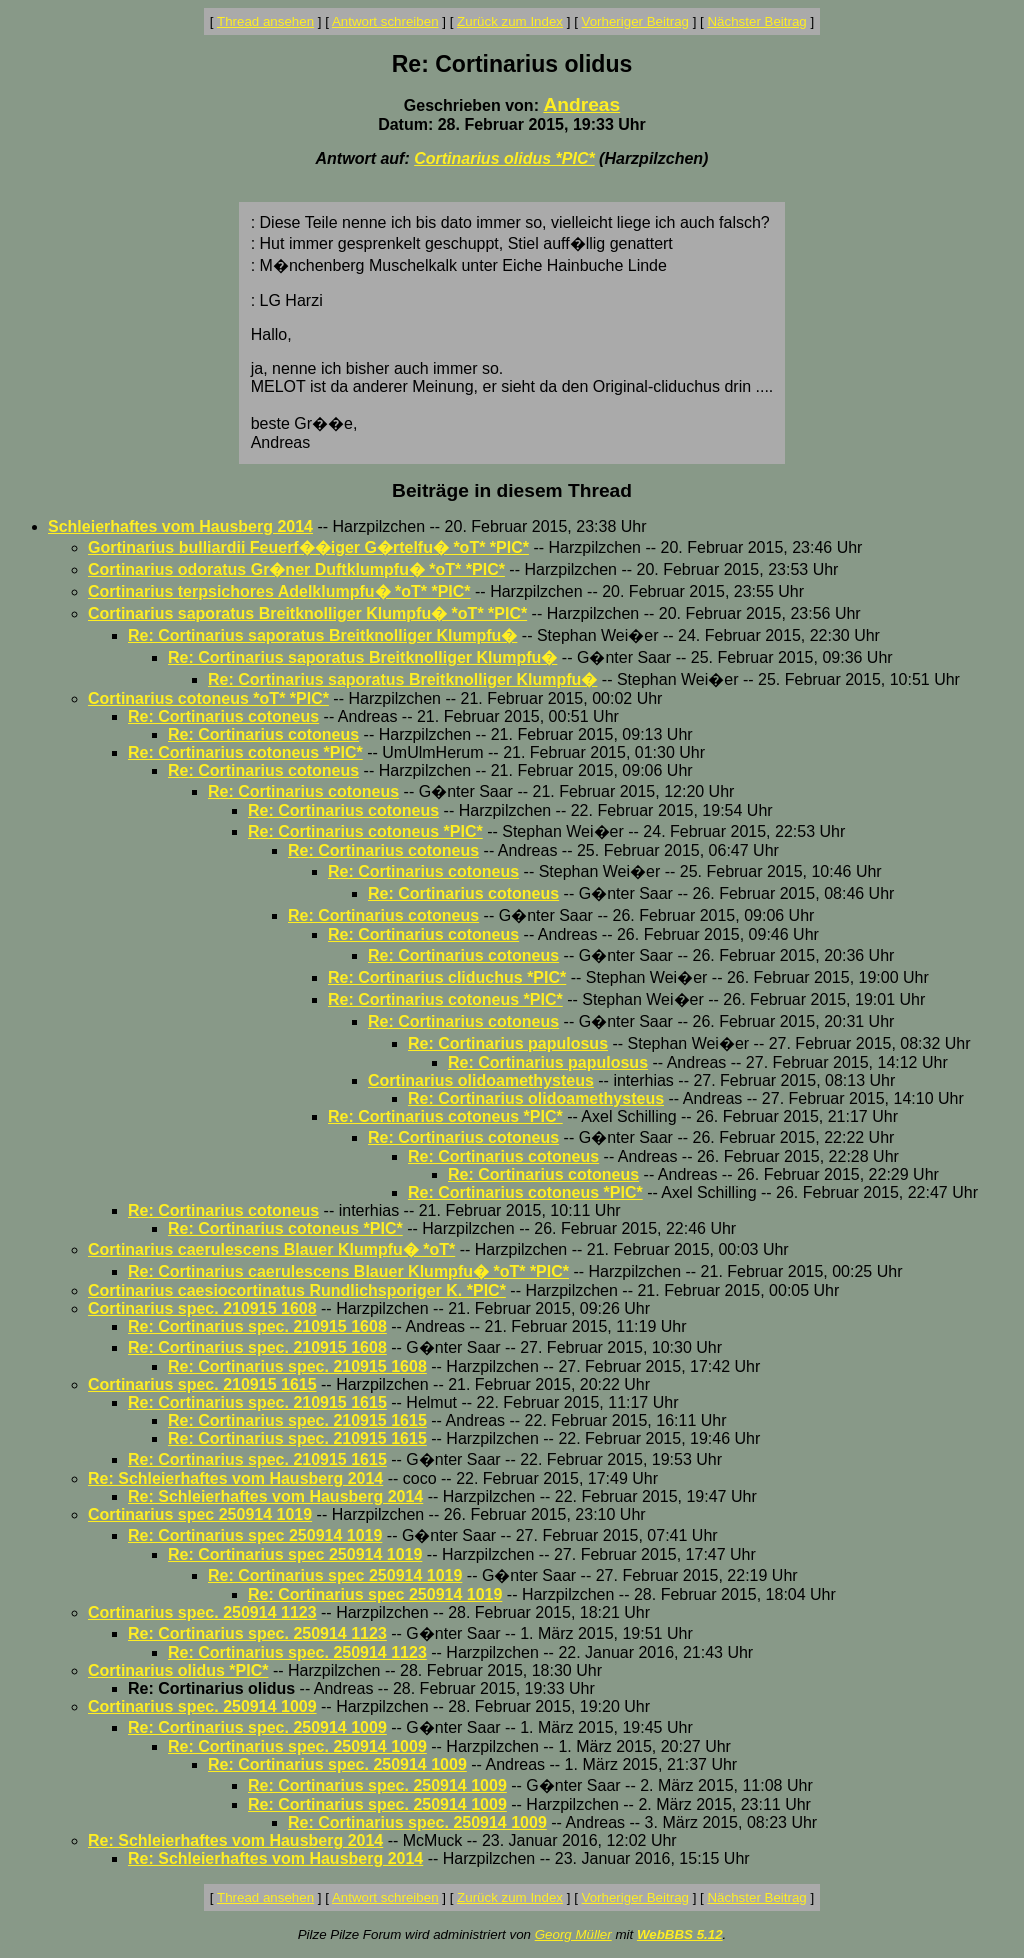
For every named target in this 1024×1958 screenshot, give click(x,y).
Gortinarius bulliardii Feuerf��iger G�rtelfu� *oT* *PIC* (308, 547)
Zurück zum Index (510, 21)
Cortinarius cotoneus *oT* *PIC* (208, 698)
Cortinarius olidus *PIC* (504, 158)
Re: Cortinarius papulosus (508, 1043)
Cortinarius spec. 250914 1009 (202, 1706)
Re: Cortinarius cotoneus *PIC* (245, 752)
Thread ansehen (265, 21)
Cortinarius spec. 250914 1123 (202, 1612)
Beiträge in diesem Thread (512, 490)
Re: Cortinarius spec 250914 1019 (255, 1535)
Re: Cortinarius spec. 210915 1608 (257, 1326)
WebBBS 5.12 (680, 1934)
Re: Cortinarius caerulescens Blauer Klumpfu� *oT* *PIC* (348, 1271)
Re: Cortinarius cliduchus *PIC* (447, 977)
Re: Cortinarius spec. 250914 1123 (257, 1633)
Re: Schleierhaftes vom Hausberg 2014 (235, 1478)
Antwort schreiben (385, 21)
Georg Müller (573, 1934)
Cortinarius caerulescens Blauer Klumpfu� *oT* (271, 1249)
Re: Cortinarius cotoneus (223, 716)
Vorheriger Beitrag (635, 21)
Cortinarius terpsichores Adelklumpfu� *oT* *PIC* (279, 591)
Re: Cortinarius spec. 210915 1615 (257, 1402)
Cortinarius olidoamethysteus (481, 1080)
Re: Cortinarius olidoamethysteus (536, 1098)
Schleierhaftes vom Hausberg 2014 (180, 526)
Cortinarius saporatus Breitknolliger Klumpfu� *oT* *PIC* (307, 613)
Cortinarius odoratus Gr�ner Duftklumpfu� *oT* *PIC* (296, 569)
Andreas (581, 104)
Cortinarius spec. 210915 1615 (202, 1384)
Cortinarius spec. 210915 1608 (202, 1308)
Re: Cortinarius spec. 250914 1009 (257, 1727)
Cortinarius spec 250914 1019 (200, 1514)
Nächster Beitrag (756, 21)
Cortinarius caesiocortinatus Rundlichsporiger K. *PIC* (297, 1290)
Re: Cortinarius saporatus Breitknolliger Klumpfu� (322, 635)
